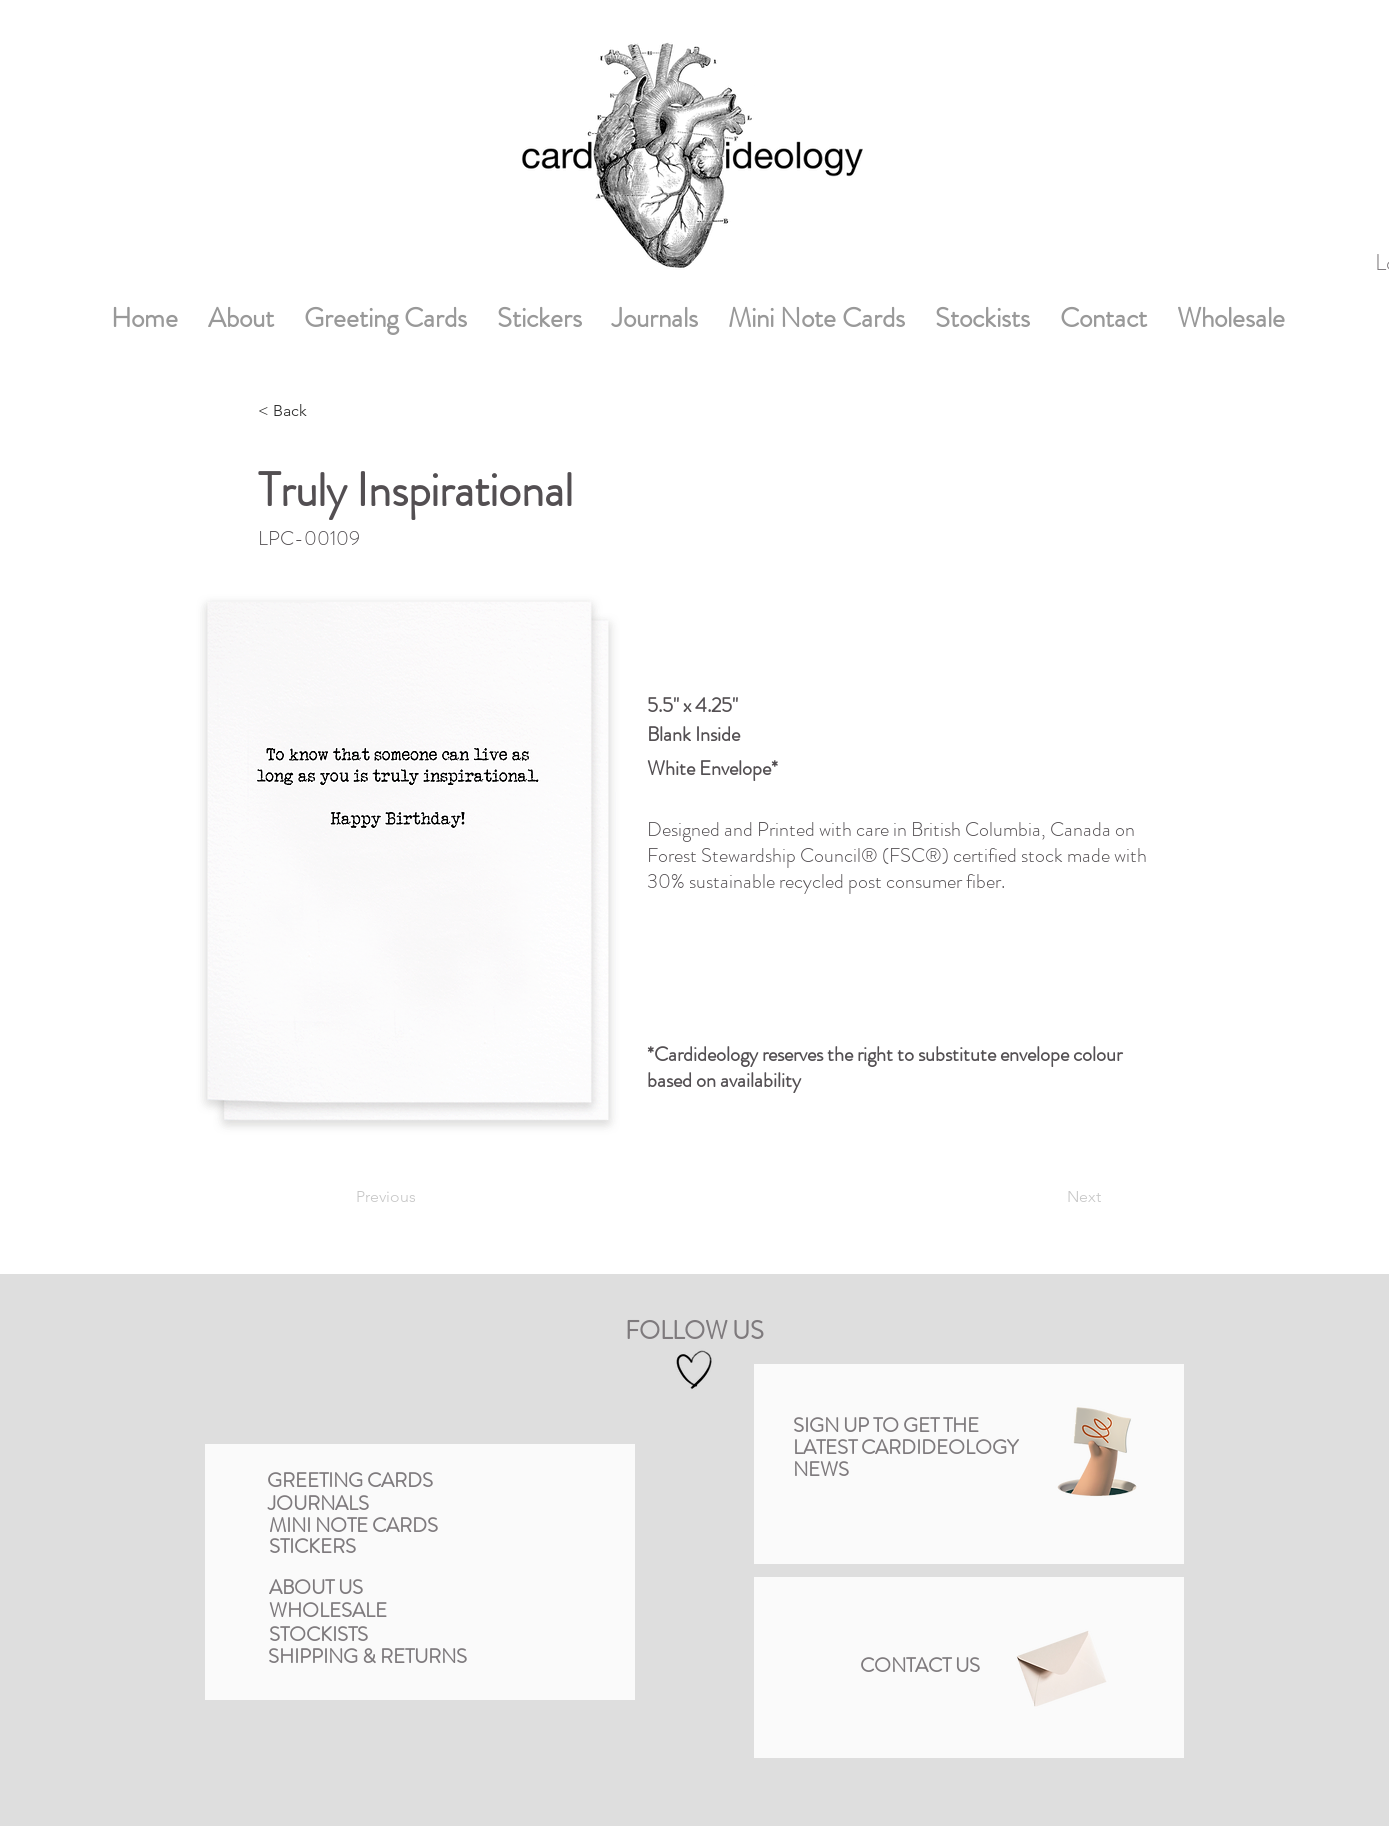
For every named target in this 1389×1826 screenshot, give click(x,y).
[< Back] (324, 411)
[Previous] (428, 1197)
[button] (1097, 1451)
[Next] (1046, 1197)
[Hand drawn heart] (694, 1369)
